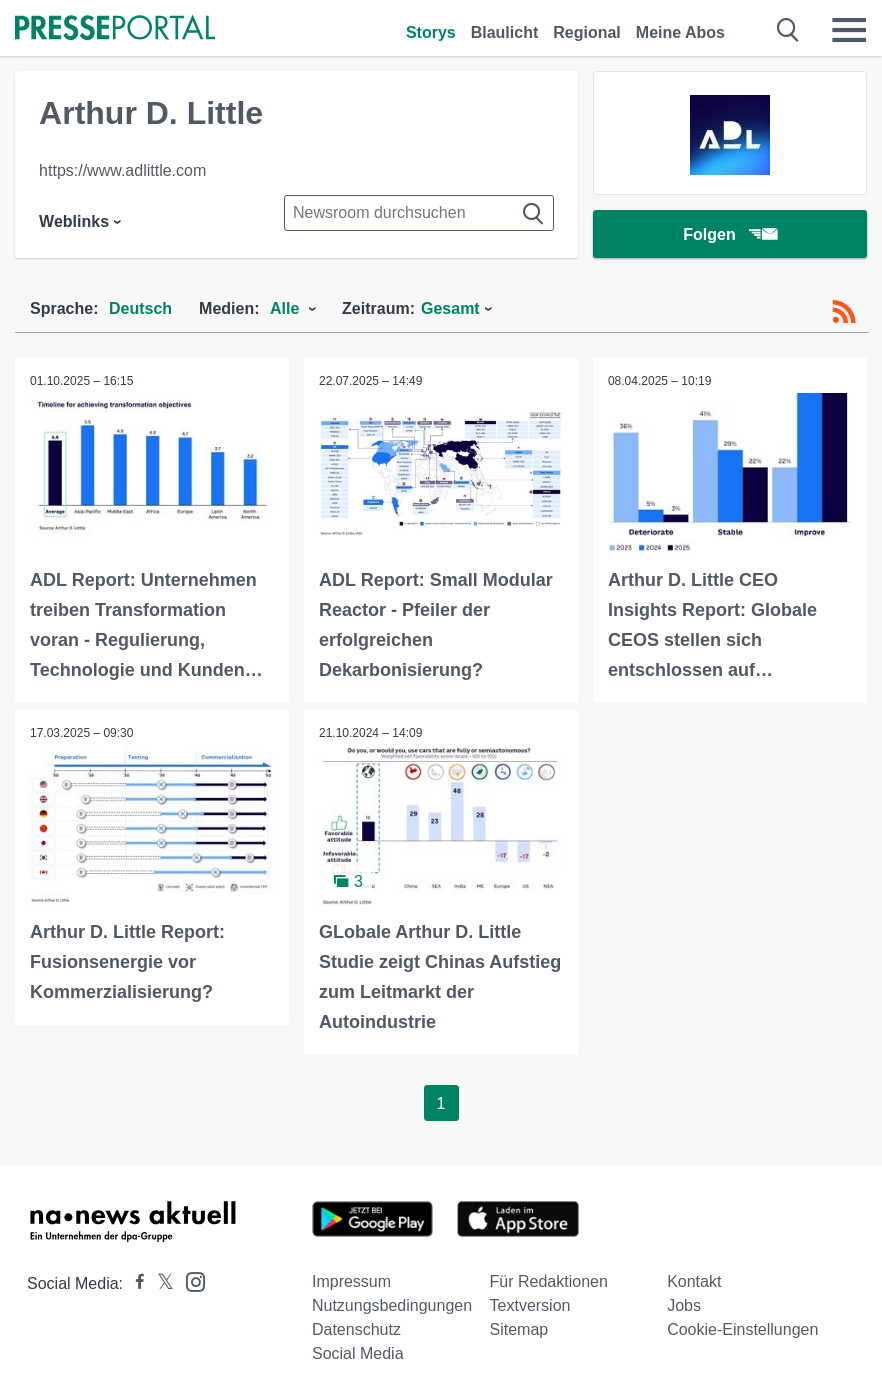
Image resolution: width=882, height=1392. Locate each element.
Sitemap (519, 1329)
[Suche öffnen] (788, 30)
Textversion (530, 1305)
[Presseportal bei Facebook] (134, 1283)
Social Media (358, 1353)
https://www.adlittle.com (122, 170)
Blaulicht (505, 32)
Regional (587, 32)
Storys (431, 32)
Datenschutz (356, 1329)
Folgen (729, 234)
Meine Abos (680, 32)
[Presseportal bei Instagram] (189, 1280)
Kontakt (694, 1281)
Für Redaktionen (549, 1281)
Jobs (684, 1305)
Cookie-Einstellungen (742, 1329)
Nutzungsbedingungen (392, 1305)
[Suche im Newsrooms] (419, 213)
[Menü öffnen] (849, 30)
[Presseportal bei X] (159, 1283)
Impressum (351, 1281)
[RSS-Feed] (844, 312)
